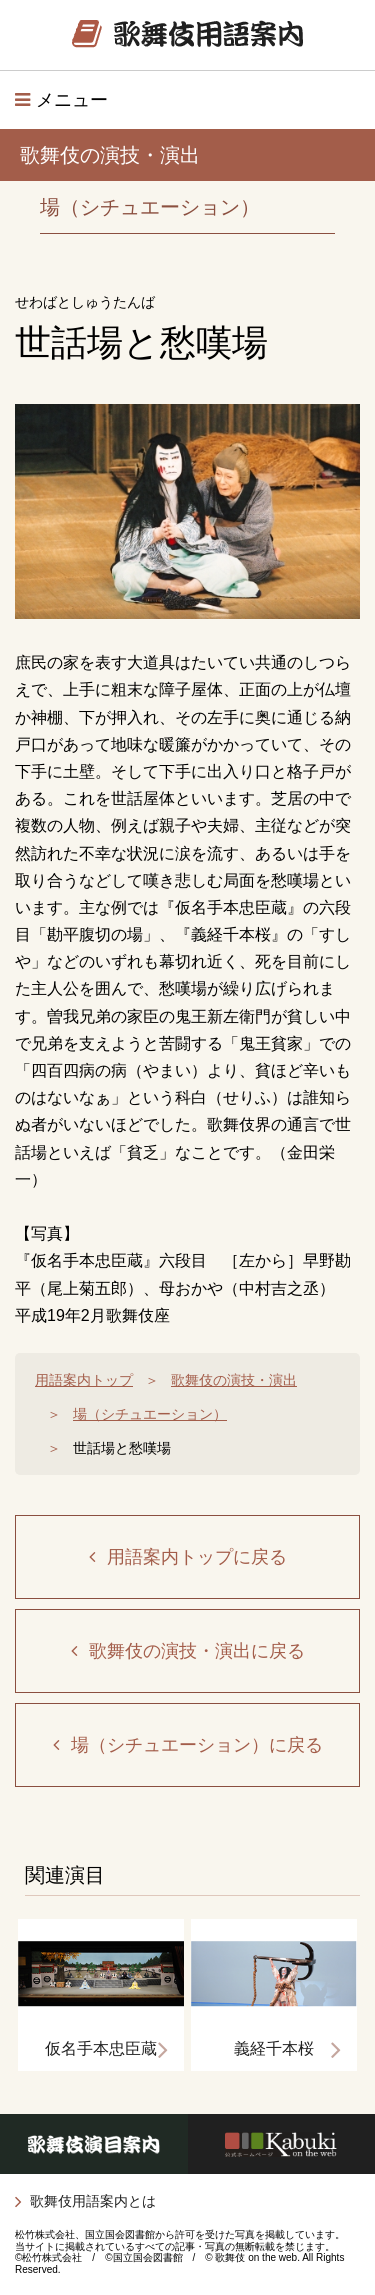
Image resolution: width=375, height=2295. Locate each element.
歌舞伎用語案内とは (93, 2201)
